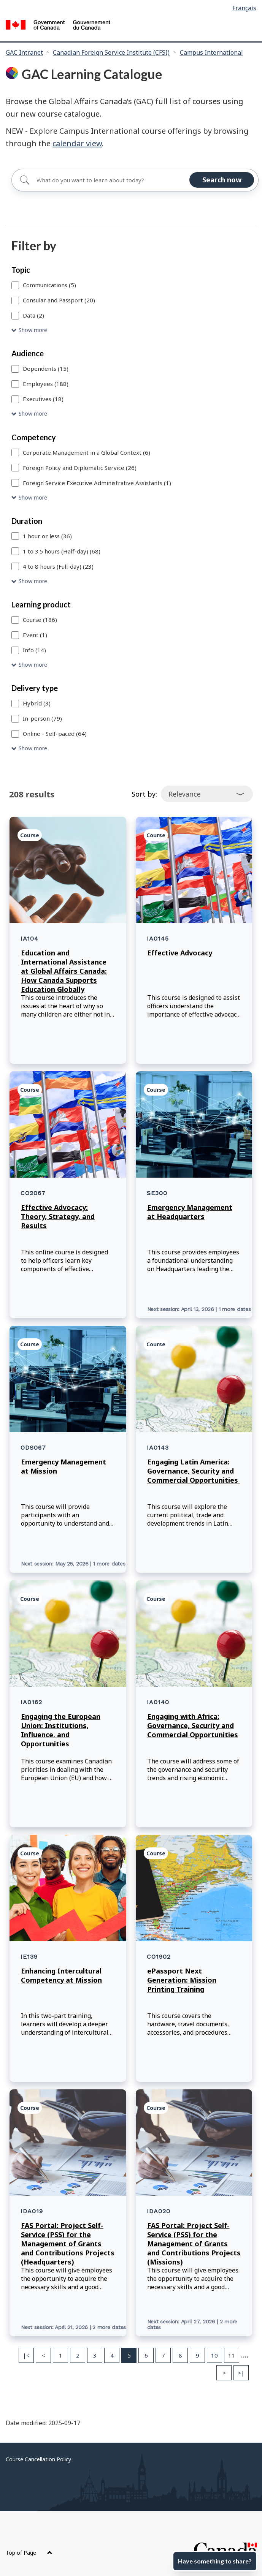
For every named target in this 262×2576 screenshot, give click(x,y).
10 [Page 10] (214, 2355)
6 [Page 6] (146, 2355)
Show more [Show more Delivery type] (33, 748)
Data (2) (33, 315)
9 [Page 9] (197, 2355)
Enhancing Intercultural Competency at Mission (61, 1975)
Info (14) (34, 650)
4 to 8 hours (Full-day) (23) (58, 566)
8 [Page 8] (180, 2355)
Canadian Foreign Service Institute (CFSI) (111, 52)
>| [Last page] (241, 2373)
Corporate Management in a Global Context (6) (86, 452)
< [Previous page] (43, 2355)
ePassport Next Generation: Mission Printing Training (181, 1980)
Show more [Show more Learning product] (33, 664)
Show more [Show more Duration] (33, 581)
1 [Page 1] (60, 2355)
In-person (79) (42, 718)
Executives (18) (43, 399)
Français (244, 8)
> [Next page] (224, 2373)
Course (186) (40, 619)
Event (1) (35, 635)
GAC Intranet (24, 52)
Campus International (211, 52)
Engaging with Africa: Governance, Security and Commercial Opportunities (192, 1725)
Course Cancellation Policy (38, 2459)
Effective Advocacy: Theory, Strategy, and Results (58, 1216)
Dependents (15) (45, 368)
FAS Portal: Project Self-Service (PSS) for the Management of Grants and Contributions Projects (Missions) (194, 2243)
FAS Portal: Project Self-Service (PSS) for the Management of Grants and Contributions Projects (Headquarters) (67, 2243)
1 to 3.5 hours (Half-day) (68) (61, 551)
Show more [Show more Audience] (33, 413)
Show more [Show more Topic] (33, 330)
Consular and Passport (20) (59, 300)
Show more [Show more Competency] (33, 497)
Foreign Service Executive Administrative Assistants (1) (97, 483)
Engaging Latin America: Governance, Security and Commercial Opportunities (193, 1471)
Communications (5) (49, 285)
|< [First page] (26, 2355)
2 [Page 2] (77, 2355)
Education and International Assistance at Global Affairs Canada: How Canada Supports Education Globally (64, 971)
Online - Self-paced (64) (55, 733)
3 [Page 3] (95, 2355)
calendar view (77, 143)
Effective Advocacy (179, 952)
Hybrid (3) (37, 703)
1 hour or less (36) (47, 536)
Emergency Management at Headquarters (189, 1212)
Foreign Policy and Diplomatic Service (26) (80, 467)
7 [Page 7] (163, 2355)
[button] (131, 330)
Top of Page (29, 2552)
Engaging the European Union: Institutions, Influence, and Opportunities (60, 1730)
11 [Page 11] (231, 2355)
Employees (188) (45, 383)
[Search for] (135, 180)
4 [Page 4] (112, 2355)
